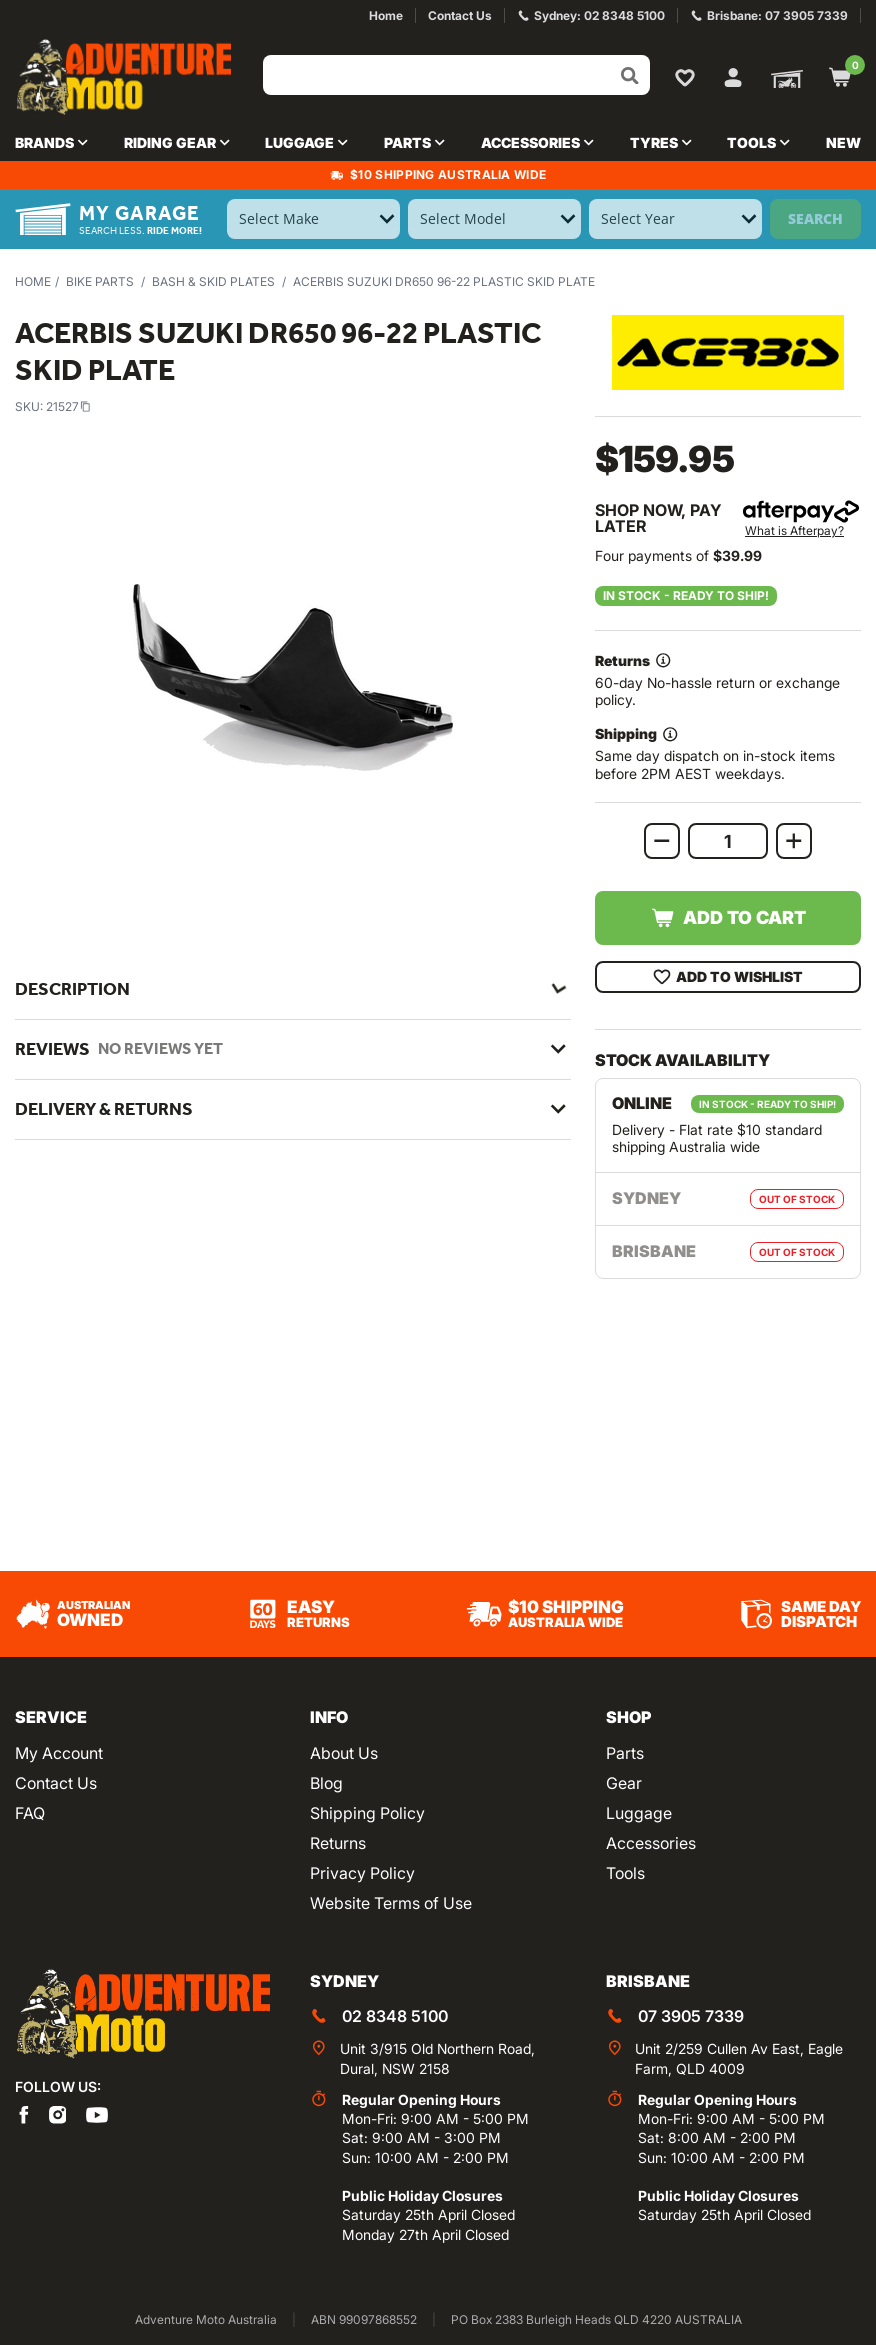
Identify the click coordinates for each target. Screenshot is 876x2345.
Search (815, 218)
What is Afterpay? (794, 530)
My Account (59, 1753)
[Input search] (456, 75)
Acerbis (163, 1290)
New (843, 142)
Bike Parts (100, 281)
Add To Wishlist (727, 977)
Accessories (651, 1843)
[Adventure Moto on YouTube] (97, 2113)
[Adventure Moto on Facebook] (24, 2113)
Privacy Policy (362, 1873)
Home (33, 281)
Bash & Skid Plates (213, 281)
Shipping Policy (367, 1813)
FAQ (30, 1813)
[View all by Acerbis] (728, 352)
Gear (624, 1783)
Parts (625, 1753)
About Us (344, 1753)
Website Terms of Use (391, 1903)
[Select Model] (494, 219)
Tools (625, 1873)
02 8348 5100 (395, 2016)
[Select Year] (675, 219)
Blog (326, 1783)
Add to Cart (728, 918)
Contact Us (56, 1783)
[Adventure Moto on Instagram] (58, 2113)
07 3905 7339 (691, 2016)
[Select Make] (313, 219)
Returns (338, 1843)
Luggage (639, 1813)
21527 (68, 406)
